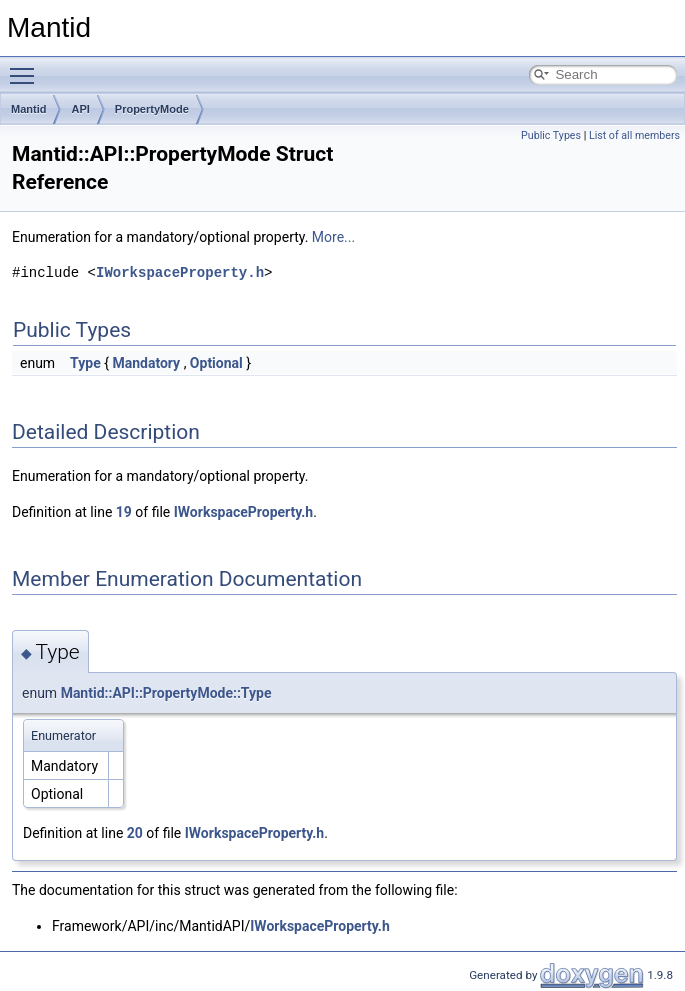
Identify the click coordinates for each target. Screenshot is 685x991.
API (80, 109)
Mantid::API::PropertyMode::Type (166, 693)
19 (124, 512)
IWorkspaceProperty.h (180, 272)
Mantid (28, 109)
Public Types (551, 135)
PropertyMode (152, 109)
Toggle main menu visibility (27, 67)
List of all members (634, 135)
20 (135, 833)
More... (333, 237)
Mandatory (146, 363)
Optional (216, 363)
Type (85, 363)
